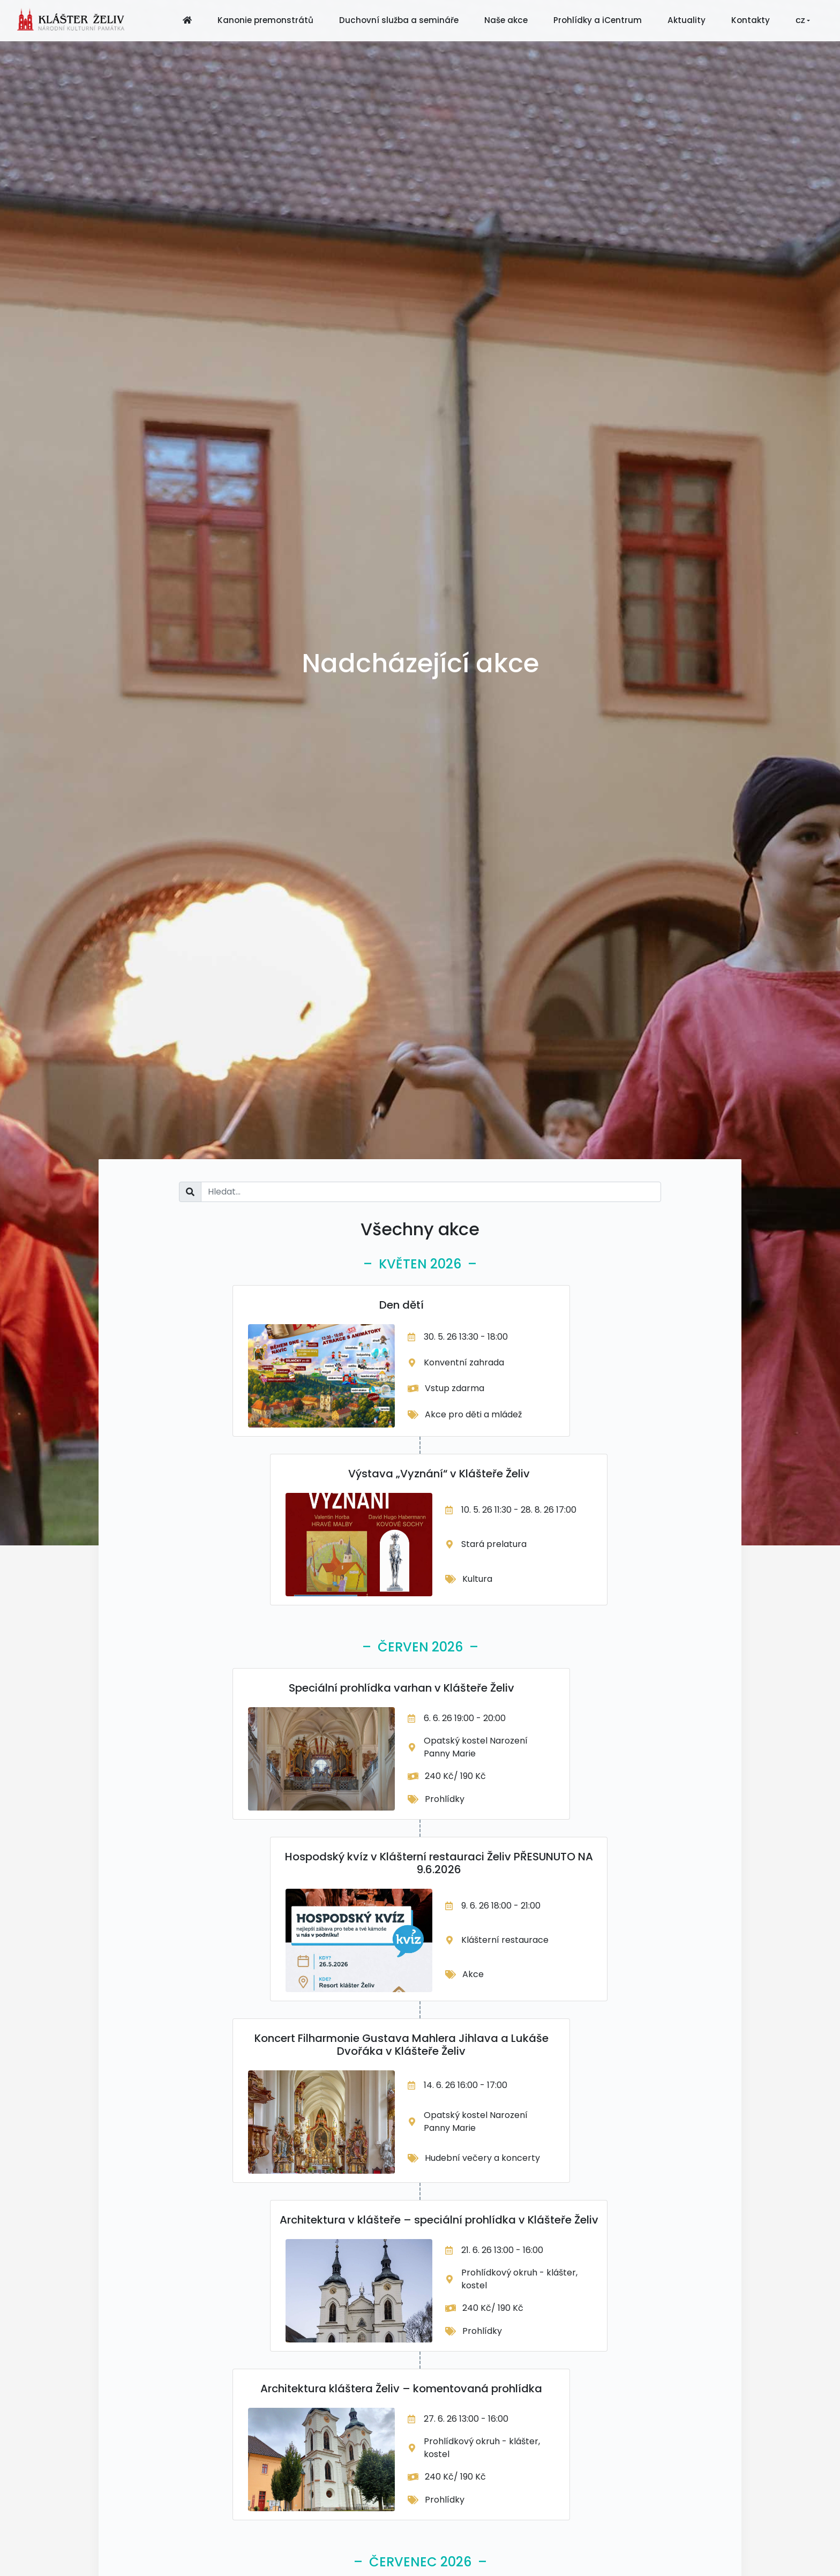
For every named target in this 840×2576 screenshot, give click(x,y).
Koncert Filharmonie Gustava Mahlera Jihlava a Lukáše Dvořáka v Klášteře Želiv (401, 2045)
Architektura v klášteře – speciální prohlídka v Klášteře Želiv (439, 2219)
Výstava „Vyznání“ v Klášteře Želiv (439, 1473)
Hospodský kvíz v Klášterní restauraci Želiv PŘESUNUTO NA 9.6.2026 (439, 1863)
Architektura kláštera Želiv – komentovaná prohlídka (401, 2388)
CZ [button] (800, 21)
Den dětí (401, 1304)
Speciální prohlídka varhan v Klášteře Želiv (401, 1687)
